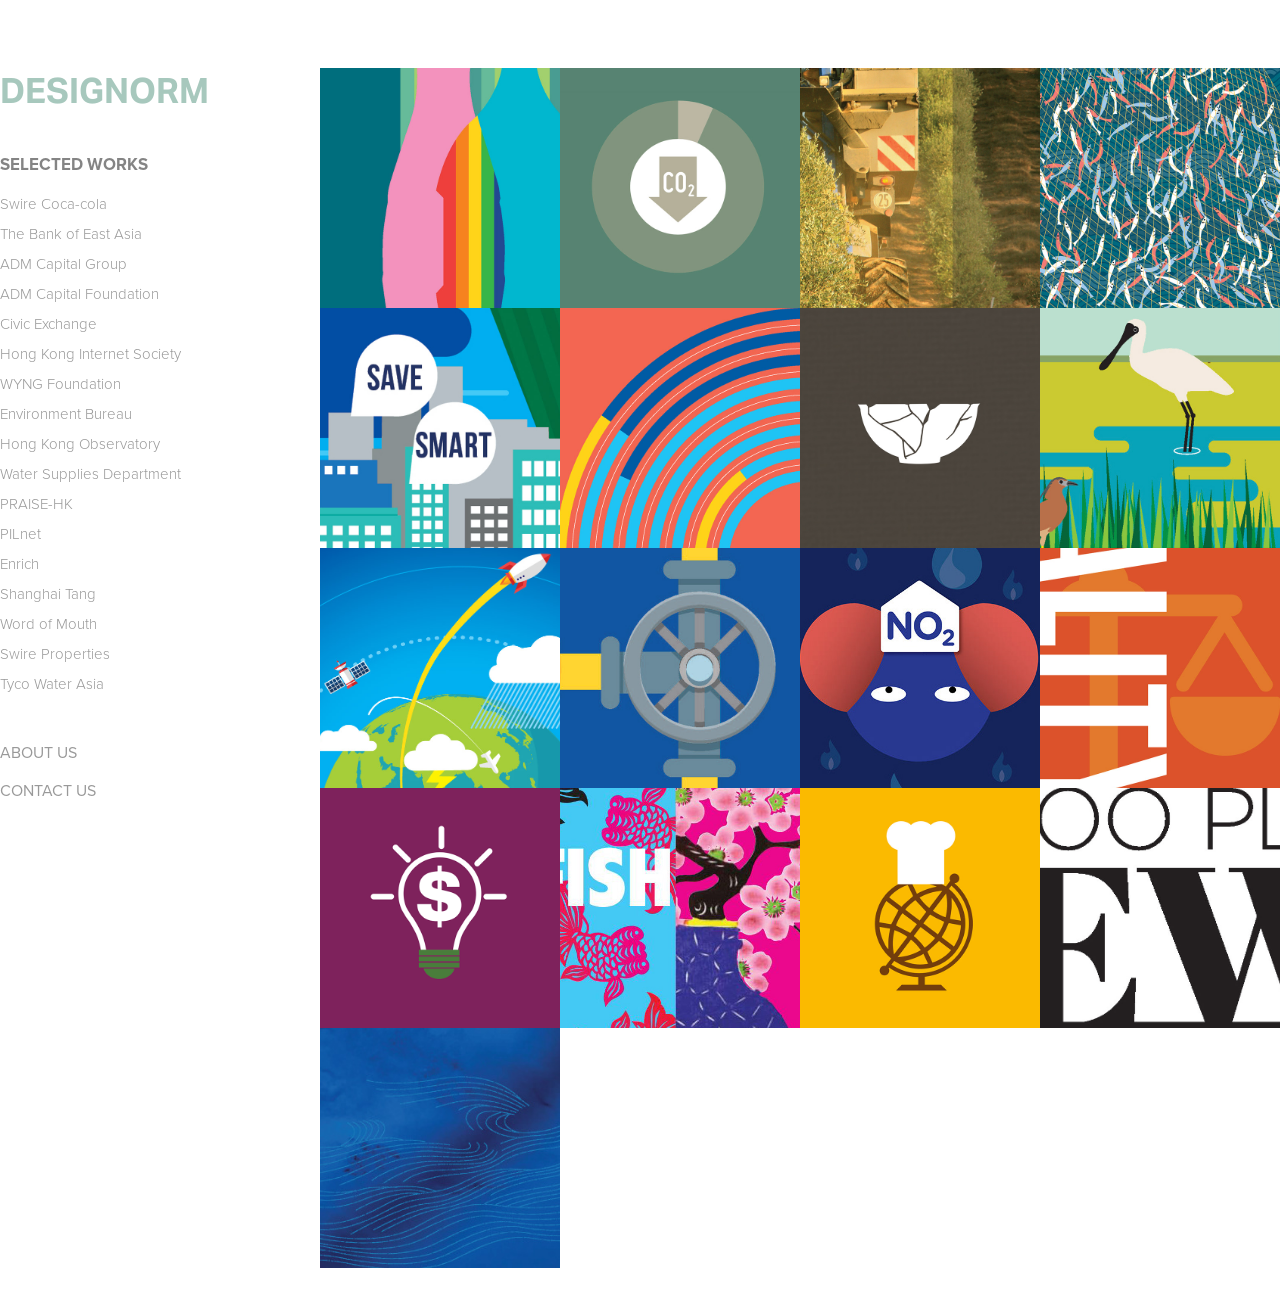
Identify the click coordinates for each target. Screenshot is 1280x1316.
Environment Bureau (66, 413)
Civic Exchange (48, 323)
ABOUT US (38, 752)
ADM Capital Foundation (79, 293)
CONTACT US (48, 790)
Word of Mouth (48, 623)
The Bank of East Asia (71, 233)
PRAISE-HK (36, 503)
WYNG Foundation (60, 383)
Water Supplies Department (90, 473)
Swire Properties (55, 653)
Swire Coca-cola (53, 203)
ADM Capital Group (63, 263)
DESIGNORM (104, 91)
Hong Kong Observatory (80, 443)
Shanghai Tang (48, 593)
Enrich (19, 563)
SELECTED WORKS (74, 164)
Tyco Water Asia (52, 683)
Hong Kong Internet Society (90, 353)
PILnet (20, 533)
